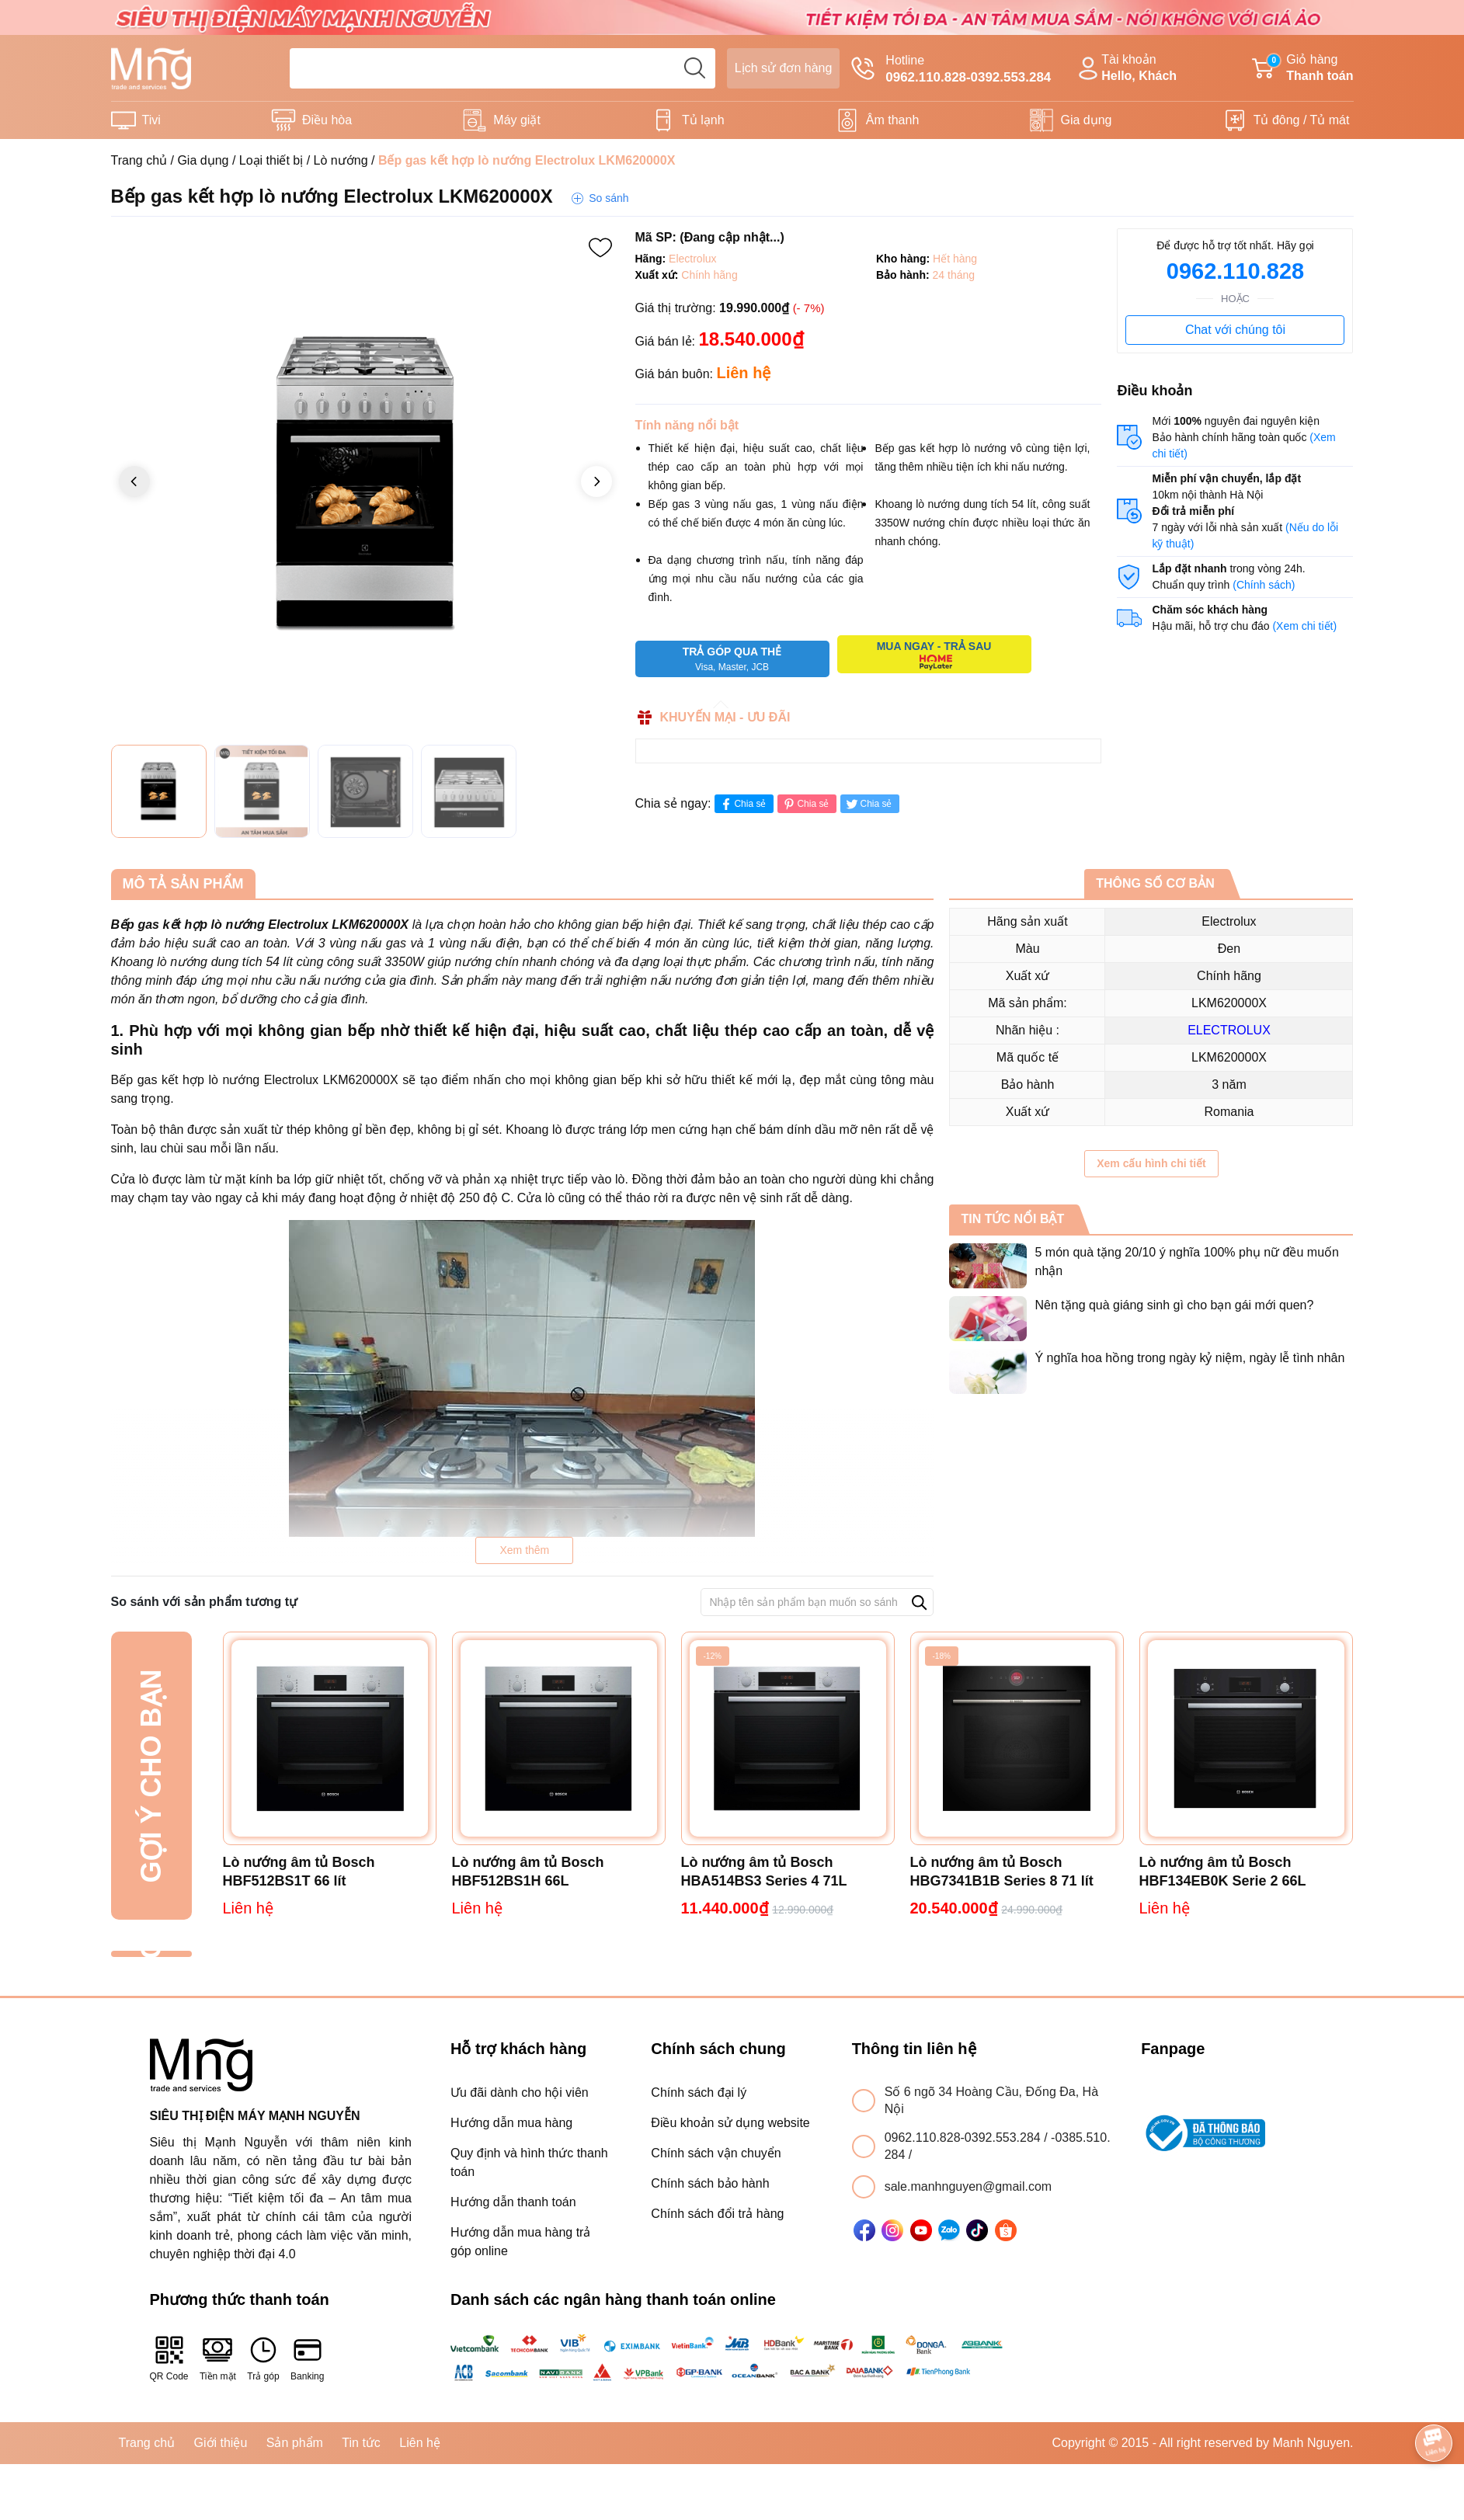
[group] (365, 482)
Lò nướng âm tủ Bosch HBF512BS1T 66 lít (299, 1871)
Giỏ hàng (1302, 69)
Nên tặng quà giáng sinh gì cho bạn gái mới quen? (1174, 1305)
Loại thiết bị (271, 160)
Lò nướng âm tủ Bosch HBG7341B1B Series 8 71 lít (1002, 1871)
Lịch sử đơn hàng (784, 68)
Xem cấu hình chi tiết (1151, 1163)
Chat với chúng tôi (1235, 329)
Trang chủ (139, 160)
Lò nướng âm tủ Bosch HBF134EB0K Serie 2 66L (1222, 1871)
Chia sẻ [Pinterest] (805, 804)
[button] (596, 481)
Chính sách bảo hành (710, 2183)
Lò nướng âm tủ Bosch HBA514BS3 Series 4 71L (764, 1871)
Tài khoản (1125, 69)
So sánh (608, 198)
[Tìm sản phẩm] (502, 68)
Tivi (151, 120)
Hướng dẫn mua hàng (511, 2122)
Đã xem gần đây (151, 1954)
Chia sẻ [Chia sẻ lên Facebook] (742, 804)
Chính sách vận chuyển (716, 2153)
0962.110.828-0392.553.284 (965, 2137)
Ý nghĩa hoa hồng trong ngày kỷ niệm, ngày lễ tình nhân (1189, 1357)
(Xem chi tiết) (1304, 626)
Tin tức (361, 2442)
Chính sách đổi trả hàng (717, 2213)
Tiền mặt (218, 2358)
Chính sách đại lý (698, 2092)
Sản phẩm (294, 2442)
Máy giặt (517, 120)
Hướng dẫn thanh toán (513, 2202)
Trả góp (263, 2358)
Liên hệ (419, 2442)
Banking (307, 2358)
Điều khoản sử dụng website (730, 2122)
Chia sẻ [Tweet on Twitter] (868, 804)
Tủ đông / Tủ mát (1302, 120)
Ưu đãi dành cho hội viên (519, 2092)
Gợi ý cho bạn (151, 1775)
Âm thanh (892, 120)
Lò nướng (341, 160)
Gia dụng (1085, 120)
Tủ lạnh (703, 120)
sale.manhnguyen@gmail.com (968, 2186)
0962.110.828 (1235, 271)
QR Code (169, 2358)
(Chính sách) (1264, 585)
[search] (695, 68)
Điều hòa (327, 120)
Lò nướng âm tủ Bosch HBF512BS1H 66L (528, 1871)
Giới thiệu (221, 2442)
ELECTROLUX (1229, 1030)
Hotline (951, 70)
